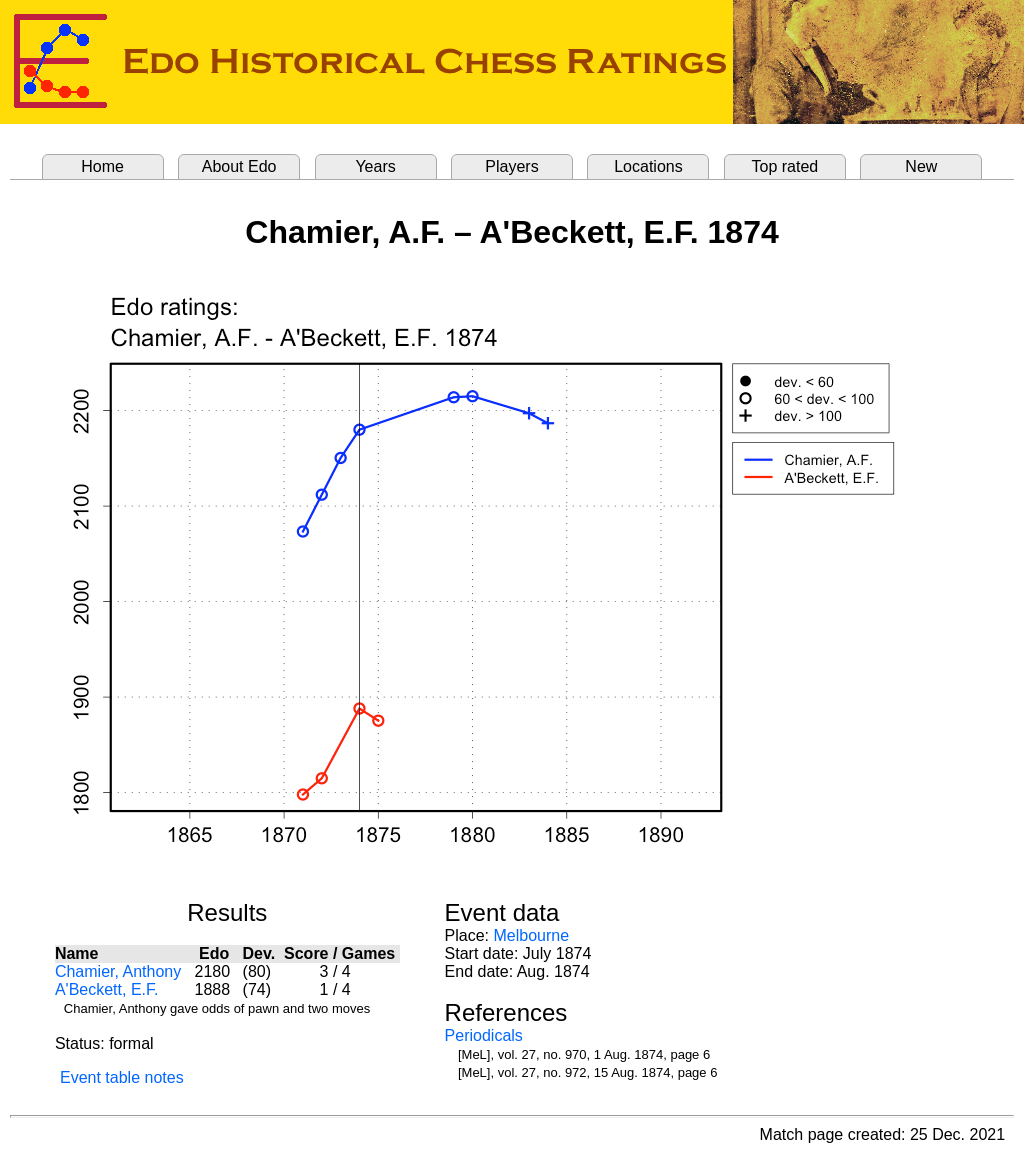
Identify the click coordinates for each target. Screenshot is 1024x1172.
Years (375, 166)
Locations (648, 166)
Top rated (785, 166)
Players (511, 166)
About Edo (239, 166)
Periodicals (484, 1035)
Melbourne (532, 935)
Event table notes (122, 1077)
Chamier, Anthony (118, 971)
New (921, 166)
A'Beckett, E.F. (107, 989)
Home (102, 166)
